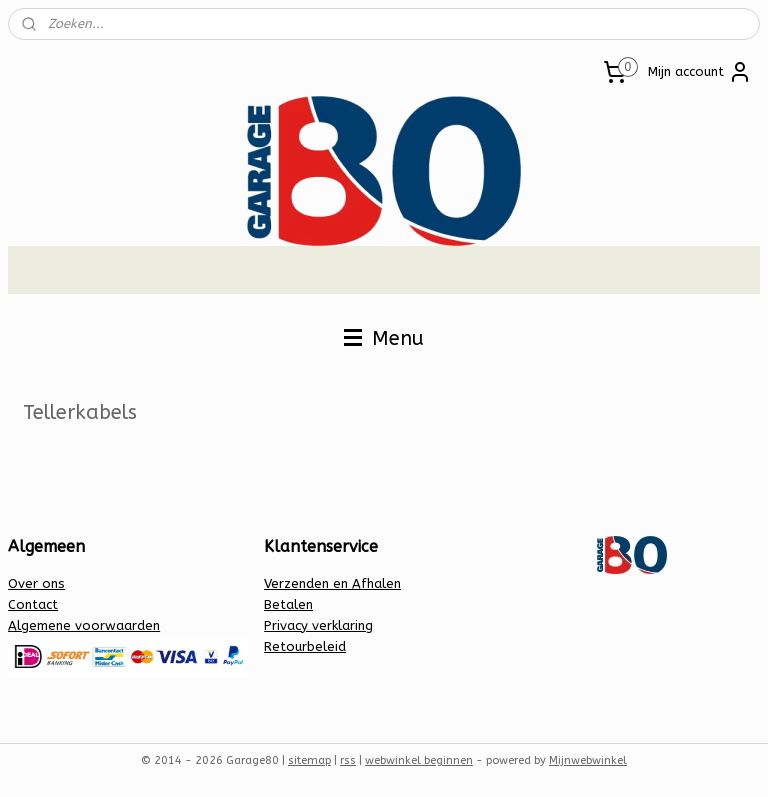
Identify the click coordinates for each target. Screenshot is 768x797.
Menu (384, 338)
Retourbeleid (305, 646)
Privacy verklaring (318, 625)
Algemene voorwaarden (84, 625)
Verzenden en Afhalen (332, 583)
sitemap (309, 760)
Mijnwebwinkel (588, 760)
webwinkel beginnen (419, 760)
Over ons (36, 583)
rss (348, 760)
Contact (33, 604)
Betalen (288, 604)
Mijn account (700, 72)
